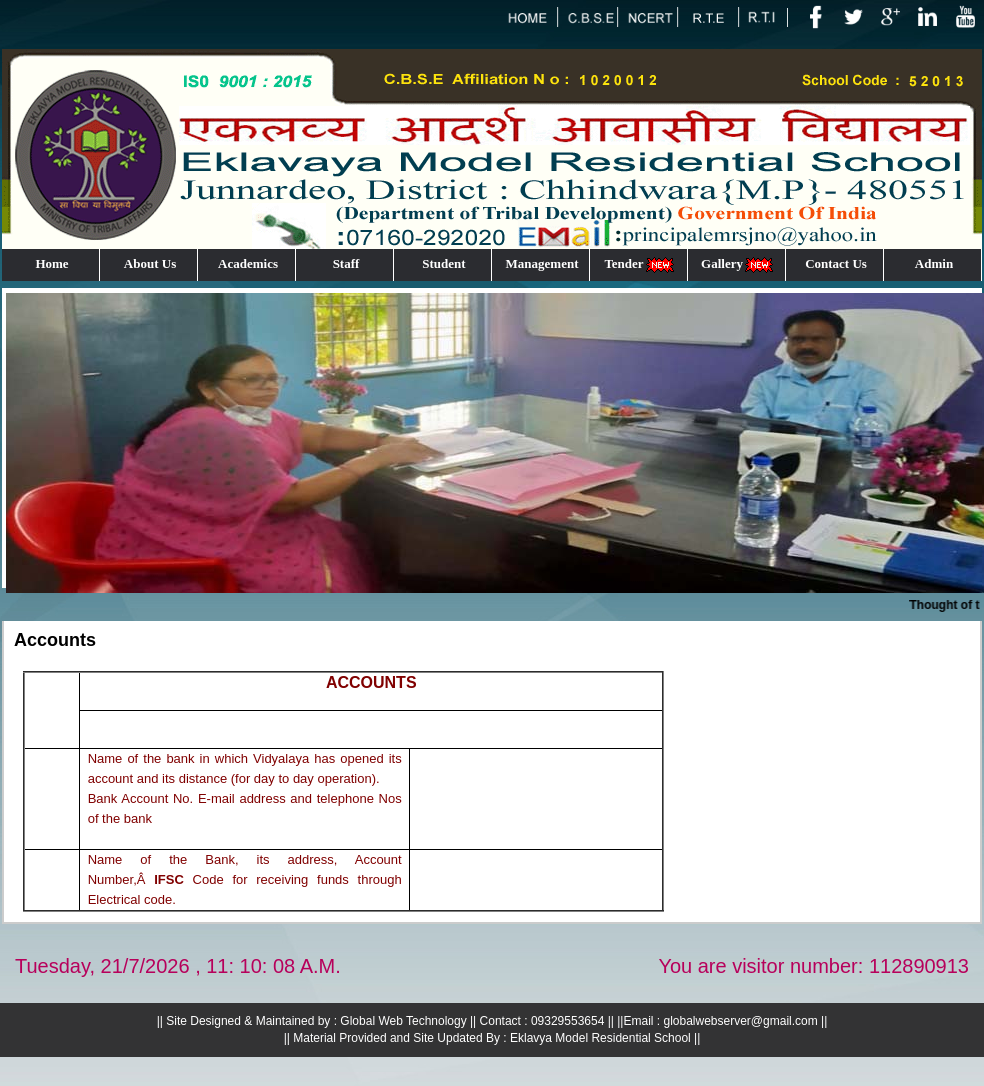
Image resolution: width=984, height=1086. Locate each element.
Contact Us (836, 263)
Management (542, 263)
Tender (639, 264)
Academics (248, 263)
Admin (934, 263)
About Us (150, 263)
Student (443, 263)
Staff (346, 263)
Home (51, 263)
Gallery (738, 264)
